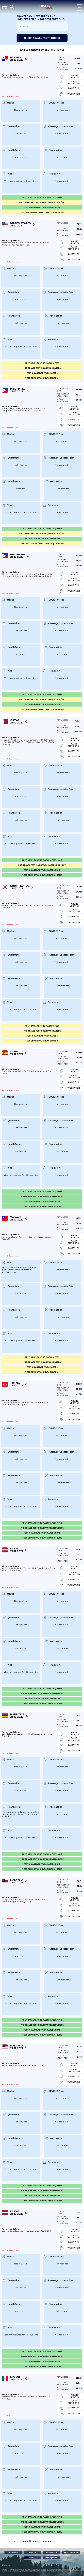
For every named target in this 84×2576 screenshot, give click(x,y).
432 (35, 2541)
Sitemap (32, 2558)
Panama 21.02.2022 (16, 58)
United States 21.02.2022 (20, 224)
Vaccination (69, 94)
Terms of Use (13, 2552)
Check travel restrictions (42, 38)
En (79, 7)
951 (45, 2541)
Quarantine (69, 88)
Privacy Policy (51, 2552)
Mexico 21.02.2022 (16, 2378)
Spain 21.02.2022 (16, 1052)
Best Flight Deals (52, 2558)
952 (50, 2541)
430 (25, 2541)
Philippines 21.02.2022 (17, 390)
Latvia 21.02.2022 (16, 1549)
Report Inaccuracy (71, 2552)
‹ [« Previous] (4, 2541)
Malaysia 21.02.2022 (16, 1881)
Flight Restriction (69, 82)
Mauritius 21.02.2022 (17, 1715)
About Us (32, 2552)
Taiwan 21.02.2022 (16, 1218)
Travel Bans (45, 6)
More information (10, 96)
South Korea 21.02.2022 (19, 887)
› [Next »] (53, 2541)
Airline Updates (69, 76)
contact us (27, 2573)
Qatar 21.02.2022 (16, 721)
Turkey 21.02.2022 (16, 1384)
